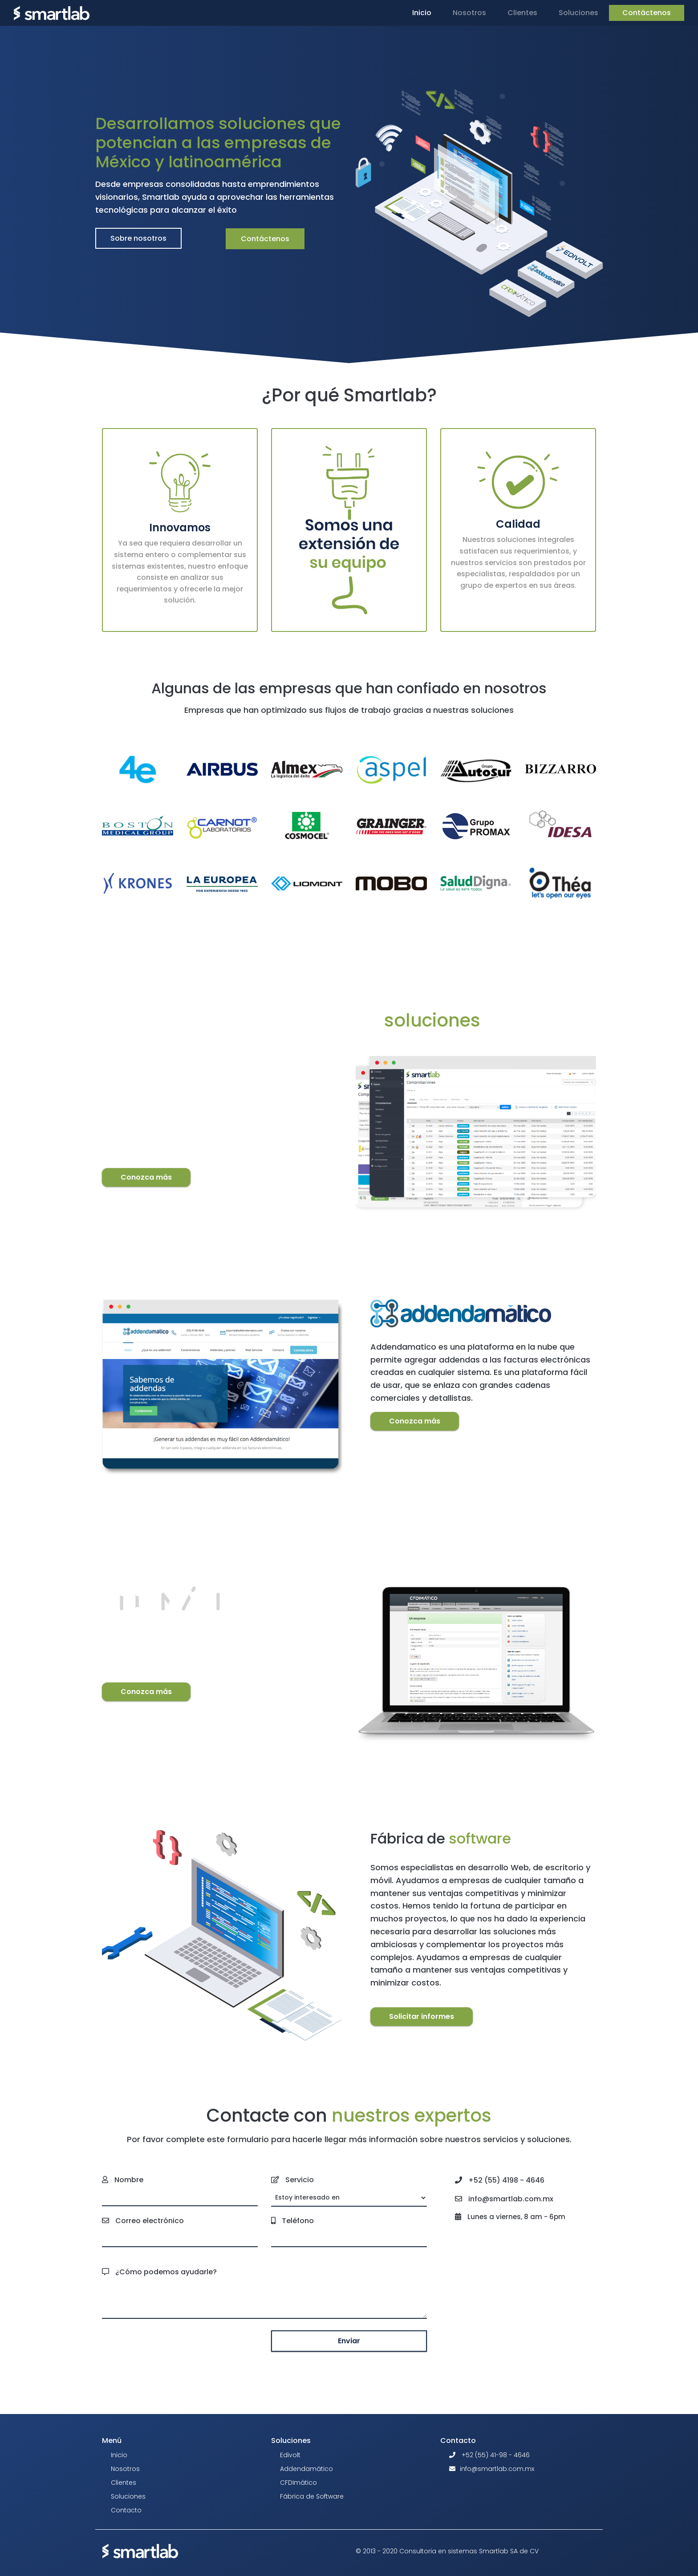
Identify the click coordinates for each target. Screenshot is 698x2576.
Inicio (423, 12)
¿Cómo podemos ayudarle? (166, 2272)
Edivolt (290, 2455)
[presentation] (180, 2341)
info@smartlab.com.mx (497, 2468)
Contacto (126, 2510)
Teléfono (298, 2221)
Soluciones (128, 2496)
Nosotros (469, 13)
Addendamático (306, 2468)
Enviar (349, 2341)
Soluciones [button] (578, 13)
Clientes (522, 13)
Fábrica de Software (312, 2496)
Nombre (128, 2180)
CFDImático (298, 2482)
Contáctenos (646, 13)
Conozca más (146, 1177)
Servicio (299, 2180)
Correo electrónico (149, 2221)
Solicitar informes (421, 2016)
